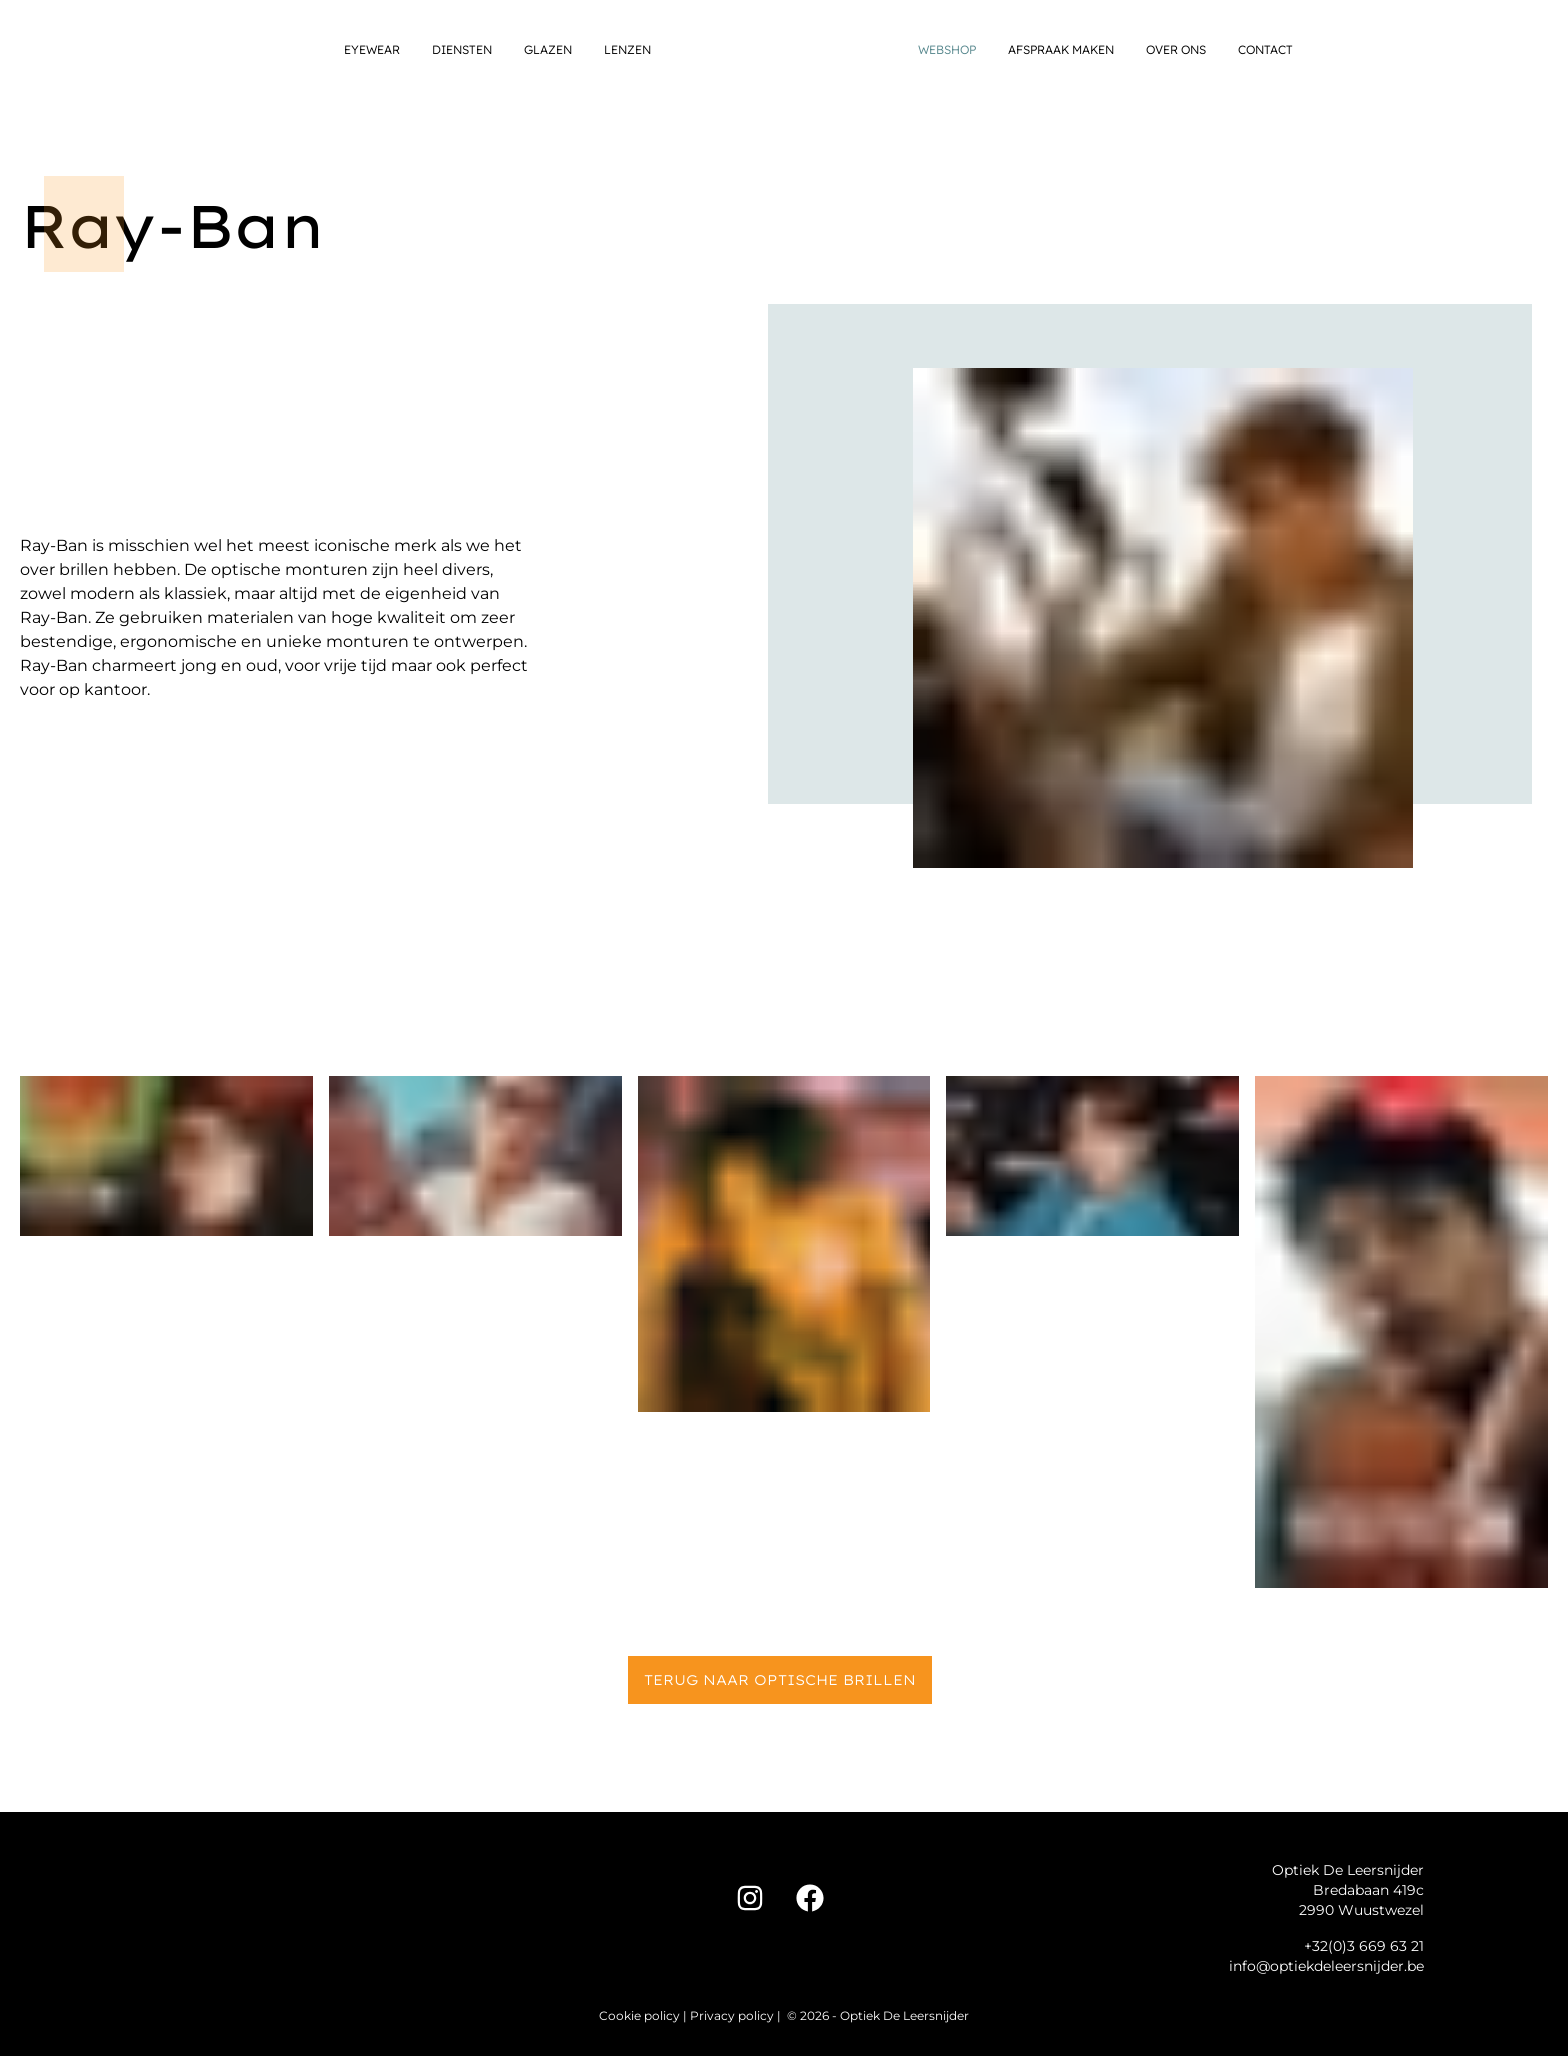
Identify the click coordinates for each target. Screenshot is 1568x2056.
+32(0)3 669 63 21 (1364, 1946)
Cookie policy (639, 2015)
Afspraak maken (1061, 49)
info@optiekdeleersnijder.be (1326, 1966)
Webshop (947, 49)
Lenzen (627, 49)
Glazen (548, 49)
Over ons (1176, 49)
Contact (1265, 49)
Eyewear (372, 49)
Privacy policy (732, 2015)
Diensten (462, 49)
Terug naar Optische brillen (780, 1680)
